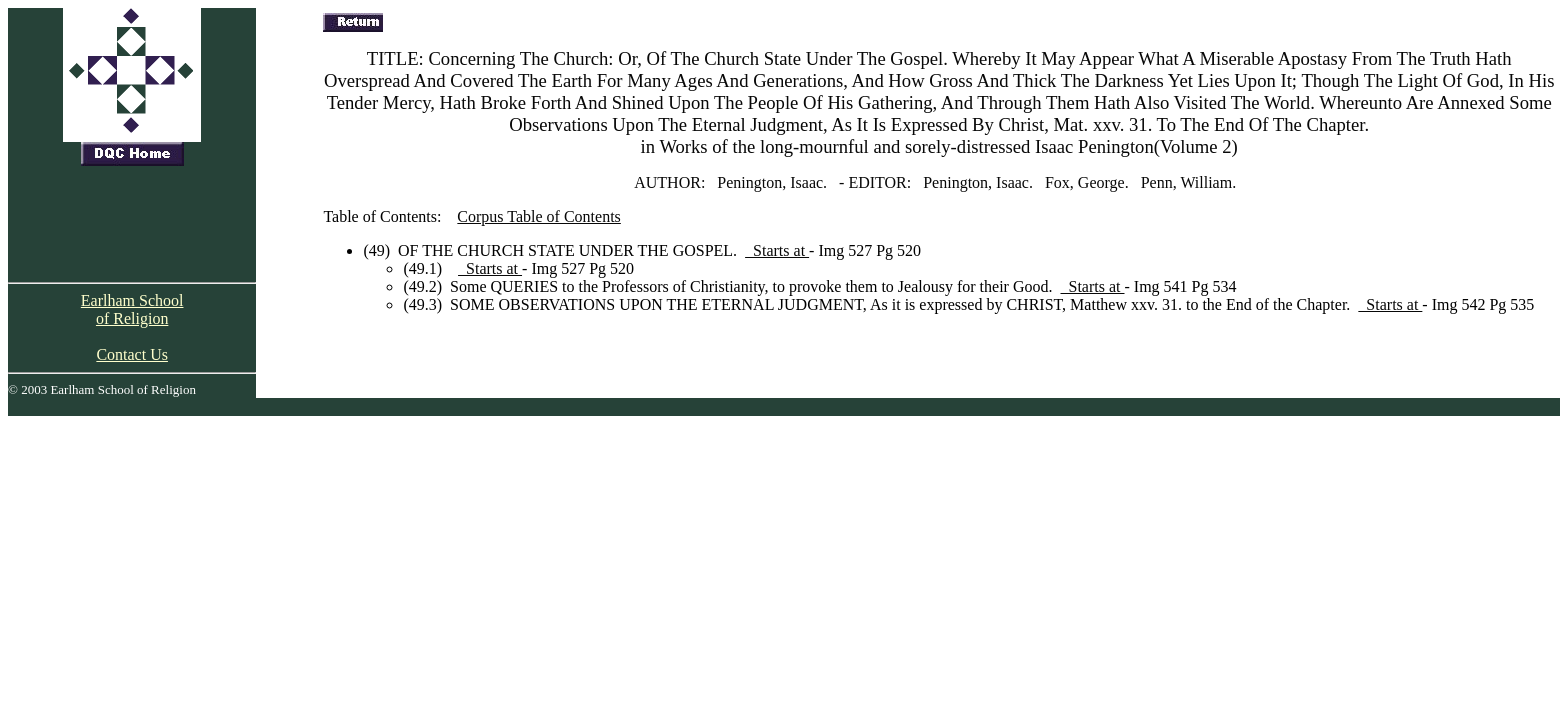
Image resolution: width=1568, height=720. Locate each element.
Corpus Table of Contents (538, 216)
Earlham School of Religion (132, 309)
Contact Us (132, 354)
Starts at (777, 250)
